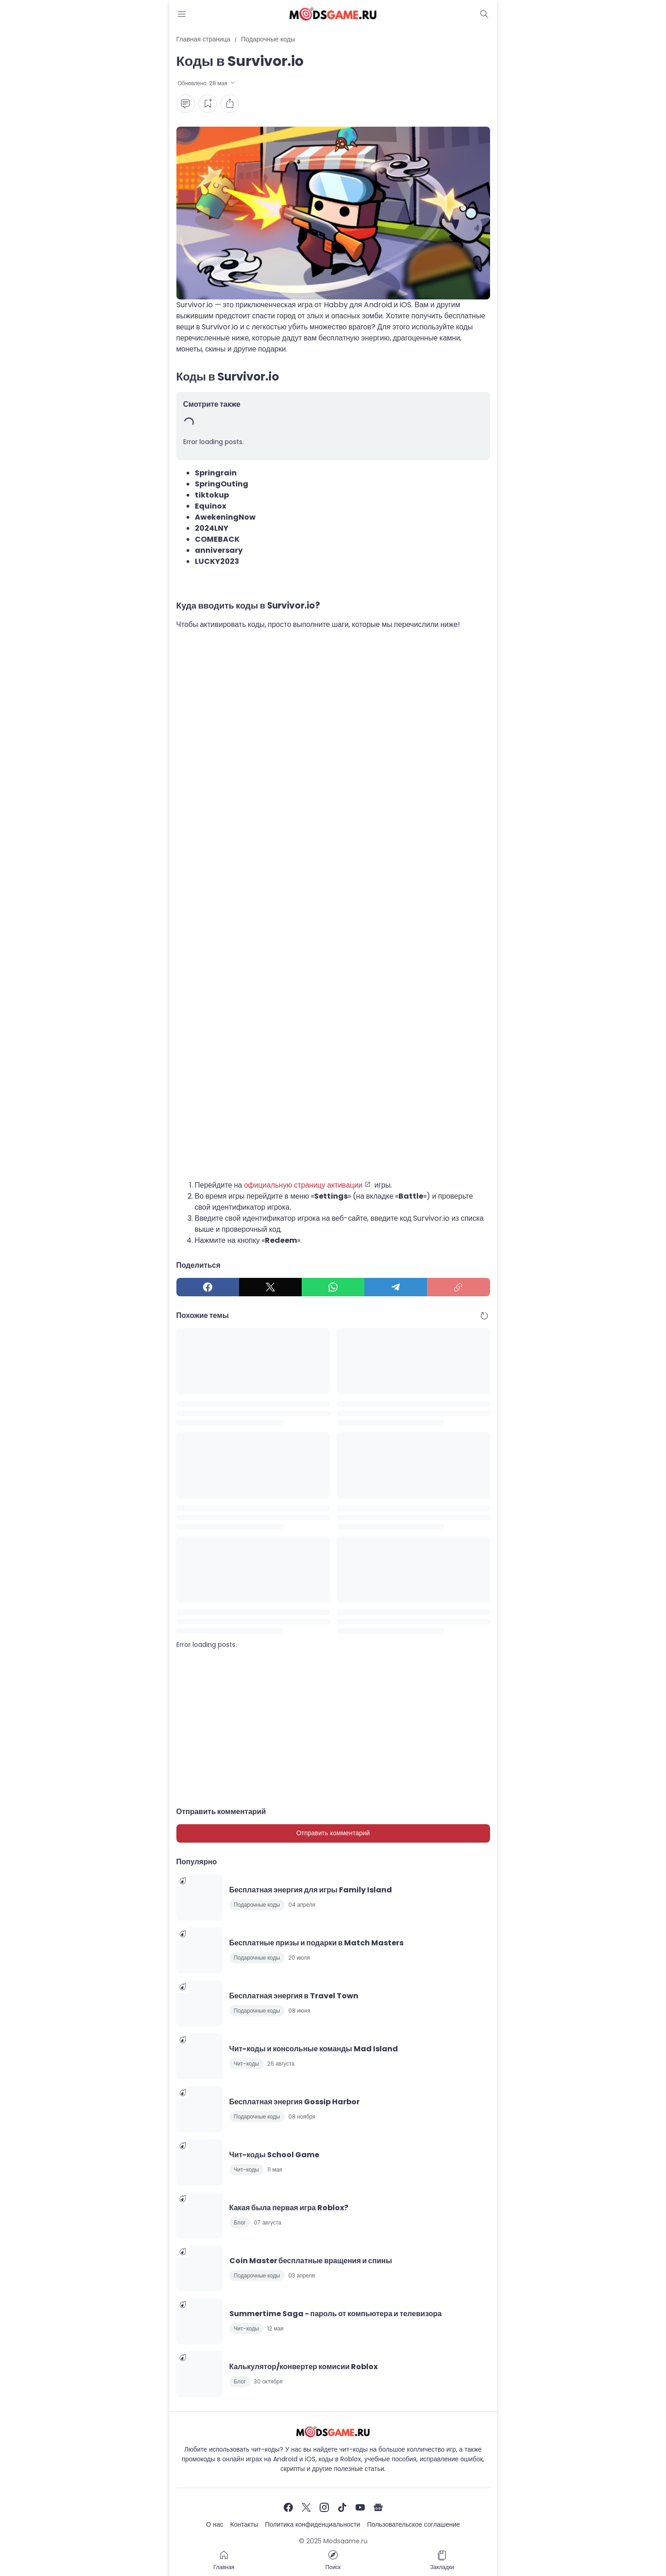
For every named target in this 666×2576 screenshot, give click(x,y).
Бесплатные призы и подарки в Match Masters (316, 1943)
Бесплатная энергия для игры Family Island (310, 1890)
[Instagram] (324, 2507)
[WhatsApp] (333, 1287)
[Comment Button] (185, 103)
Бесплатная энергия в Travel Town (293, 1996)
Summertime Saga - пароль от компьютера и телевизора (335, 2313)
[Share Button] (230, 103)
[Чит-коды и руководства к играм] (333, 2431)
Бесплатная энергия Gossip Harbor (294, 2101)
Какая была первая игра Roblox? (288, 2207)
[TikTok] (342, 2507)
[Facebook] (207, 1287)
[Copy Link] (458, 1287)
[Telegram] (395, 1287)
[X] (270, 1287)
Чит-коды (246, 2063)
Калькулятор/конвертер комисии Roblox (303, 2366)
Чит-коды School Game (274, 2154)
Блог (240, 2222)
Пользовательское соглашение (413, 2524)
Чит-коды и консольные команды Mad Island (313, 2048)
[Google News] (378, 2507)
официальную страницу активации (303, 1185)
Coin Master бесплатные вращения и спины (310, 2260)
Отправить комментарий (333, 1833)
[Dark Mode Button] (484, 14)
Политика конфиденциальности (312, 2524)
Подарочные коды (257, 1905)
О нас (214, 2524)
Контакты (244, 2524)
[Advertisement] (333, 731)
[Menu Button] (182, 14)
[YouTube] (360, 2507)
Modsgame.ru (345, 2541)
